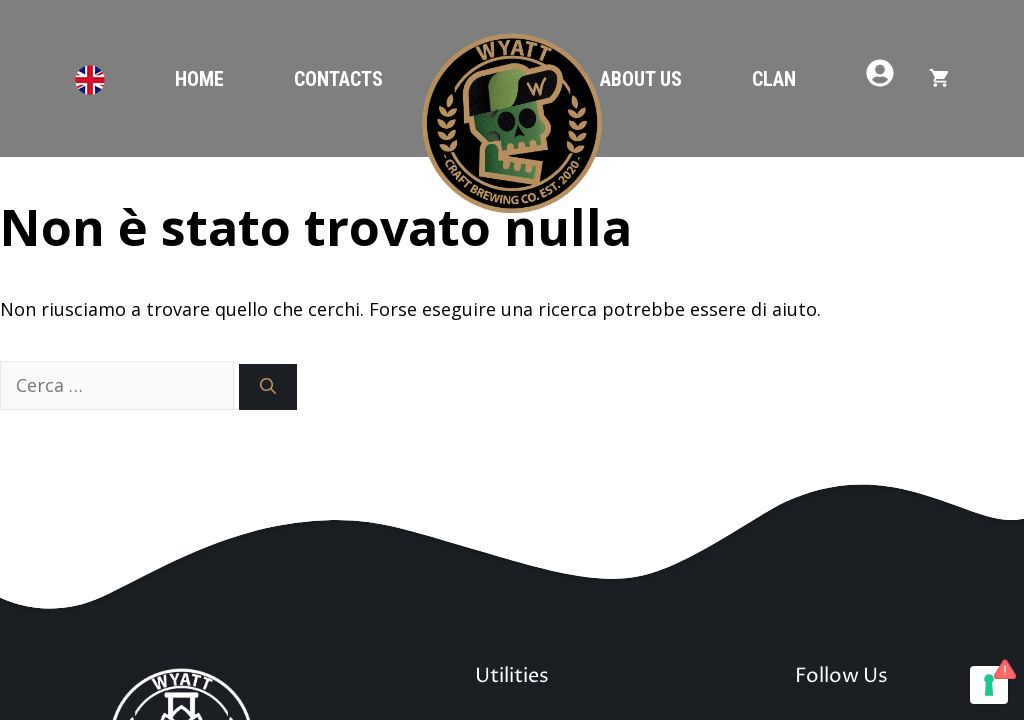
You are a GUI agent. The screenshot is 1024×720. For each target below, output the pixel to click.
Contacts (338, 79)
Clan (774, 79)
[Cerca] (268, 387)
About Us (641, 79)
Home (199, 79)
